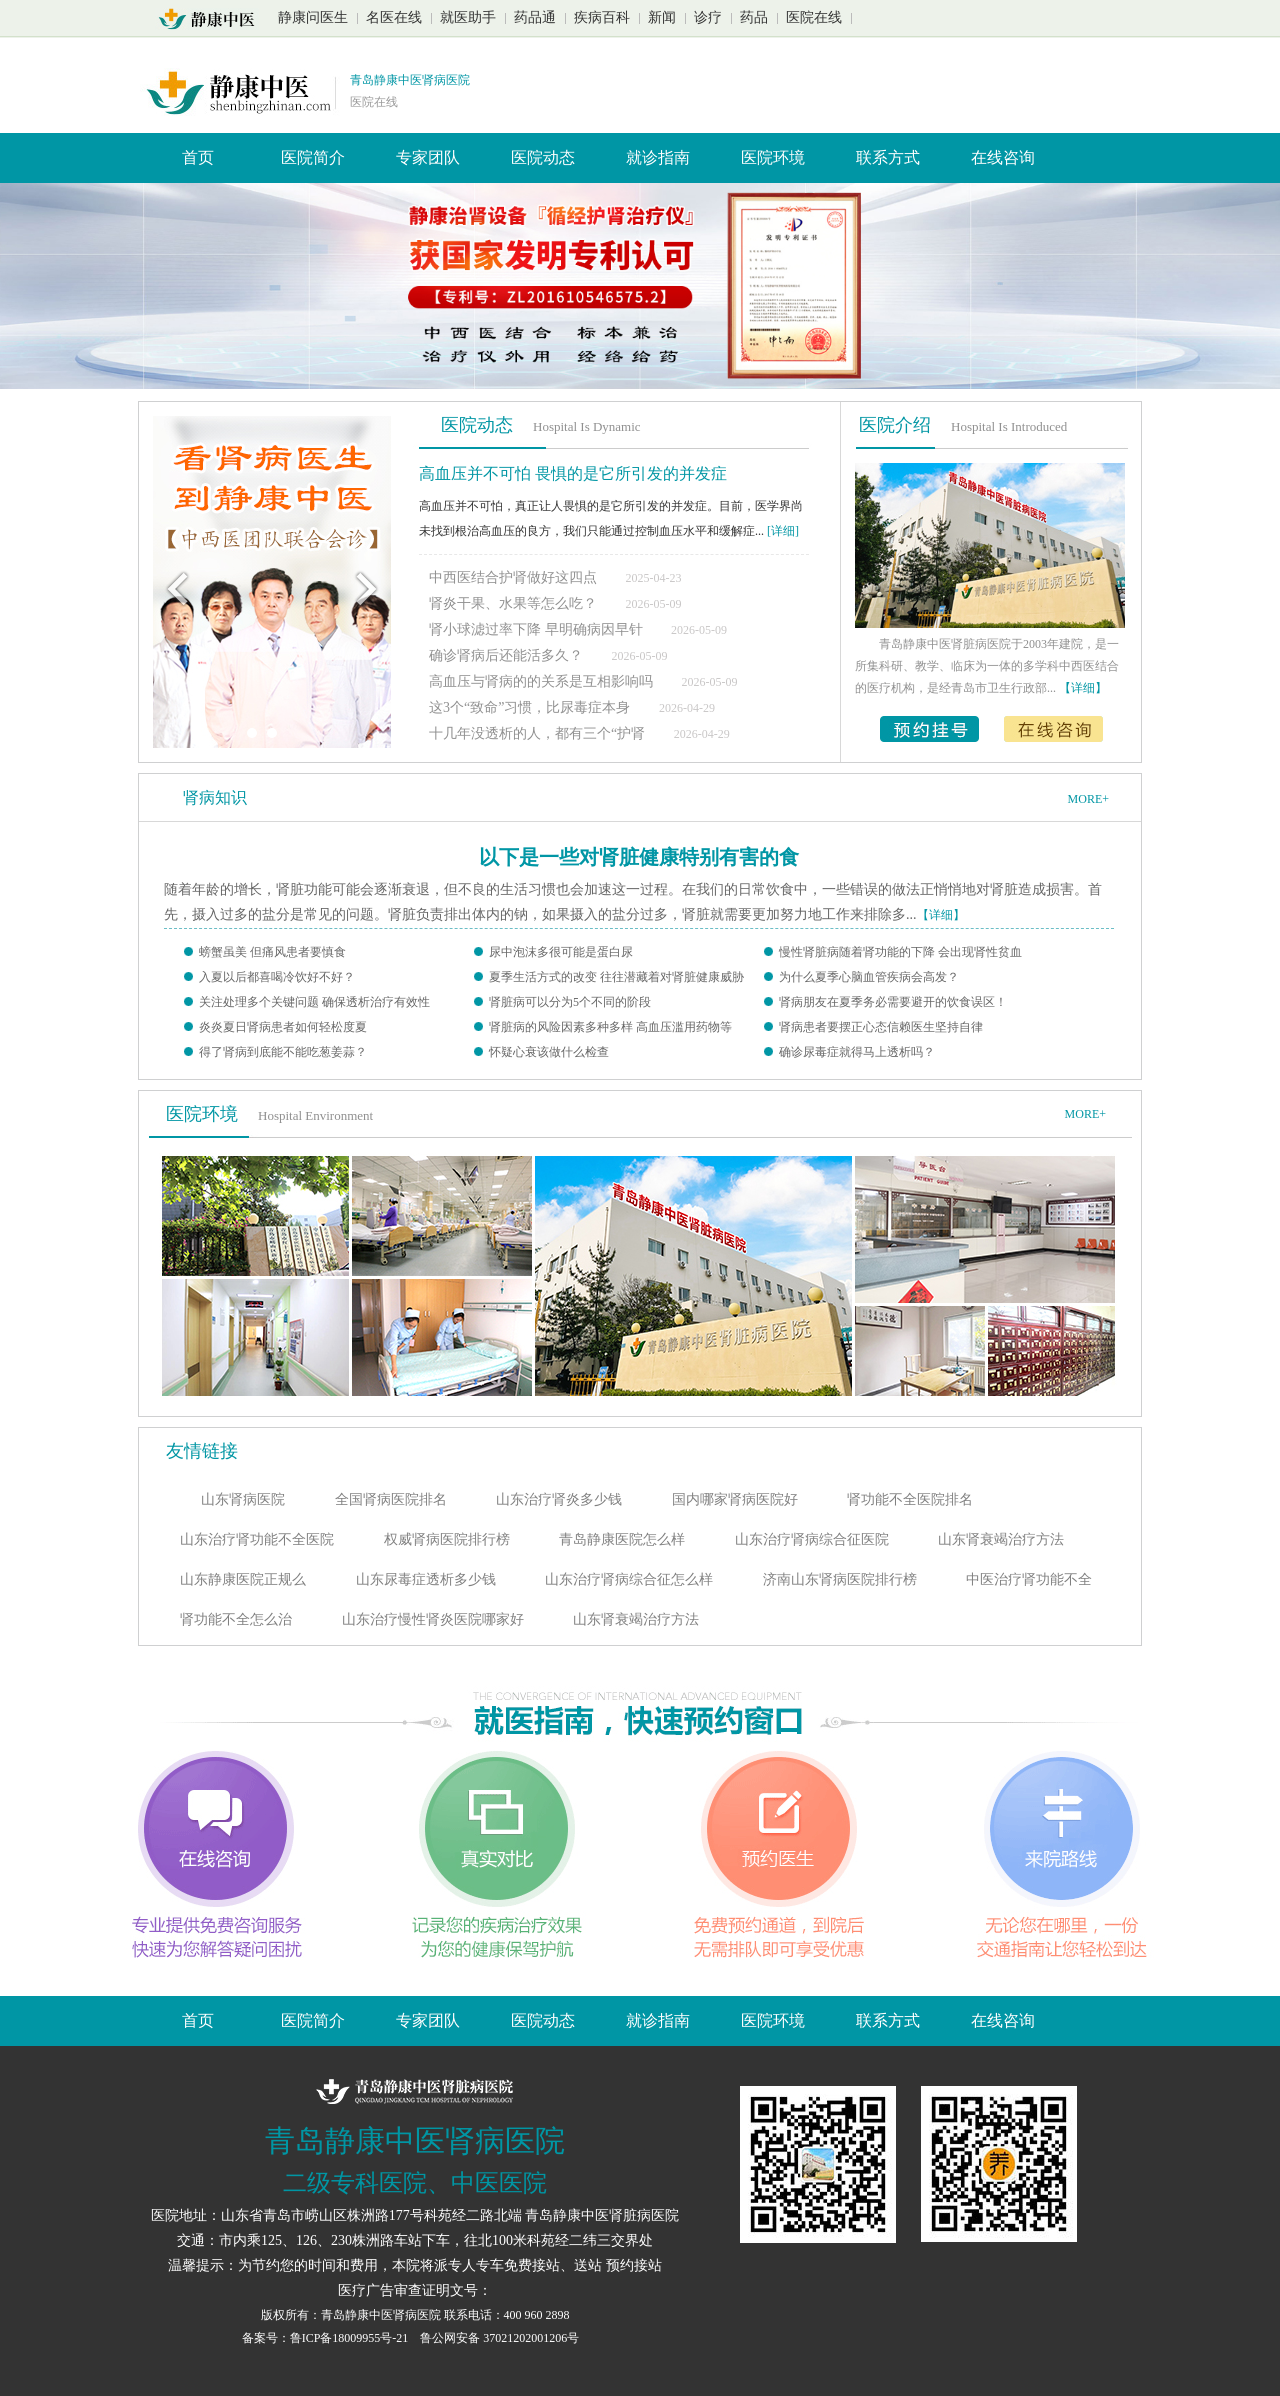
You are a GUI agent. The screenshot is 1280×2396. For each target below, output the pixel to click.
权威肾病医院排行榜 (447, 1539)
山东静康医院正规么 (243, 1579)
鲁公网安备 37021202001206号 (499, 2338)
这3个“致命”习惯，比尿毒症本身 (531, 707)
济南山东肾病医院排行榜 (840, 1579)
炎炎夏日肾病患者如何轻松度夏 (283, 1027)
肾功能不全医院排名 (910, 1499)
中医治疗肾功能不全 (1029, 1579)
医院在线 (814, 17)
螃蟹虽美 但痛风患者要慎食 (272, 952)
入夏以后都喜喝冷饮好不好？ (277, 977)
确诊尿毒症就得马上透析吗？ (857, 1052)
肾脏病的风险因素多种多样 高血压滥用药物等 (610, 1027)
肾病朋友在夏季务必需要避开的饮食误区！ (893, 1002)
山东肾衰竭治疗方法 (1001, 1539)
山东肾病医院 (243, 1499)
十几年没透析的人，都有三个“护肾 (539, 733)
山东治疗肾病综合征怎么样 (629, 1579)
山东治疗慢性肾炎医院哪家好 (433, 1619)
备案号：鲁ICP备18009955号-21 (327, 2338)
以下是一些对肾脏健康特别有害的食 (639, 857)
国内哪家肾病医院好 (735, 1499)
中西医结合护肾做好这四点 (513, 577)
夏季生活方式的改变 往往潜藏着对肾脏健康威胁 (616, 977)
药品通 (535, 17)
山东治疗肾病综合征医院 (812, 1539)
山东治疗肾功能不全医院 (257, 1539)
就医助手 (468, 17)
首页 (198, 157)
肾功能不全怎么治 (236, 1619)
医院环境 (773, 157)
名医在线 (394, 17)
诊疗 (708, 17)
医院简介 (313, 157)
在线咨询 (1003, 157)
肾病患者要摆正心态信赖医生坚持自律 (881, 1027)
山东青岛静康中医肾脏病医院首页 (212, 19)
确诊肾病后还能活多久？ (506, 655)
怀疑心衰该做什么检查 (549, 1052)
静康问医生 (313, 17)
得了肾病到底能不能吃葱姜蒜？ (283, 1052)
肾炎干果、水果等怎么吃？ (513, 603)
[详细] (783, 531)
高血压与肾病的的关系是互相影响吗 (543, 681)
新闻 (662, 17)
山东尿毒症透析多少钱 (426, 1579)
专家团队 (428, 157)
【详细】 (941, 915)
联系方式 (888, 157)
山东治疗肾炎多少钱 (559, 1499)
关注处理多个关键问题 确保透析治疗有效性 (314, 1002)
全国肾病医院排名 (391, 1499)
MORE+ (1088, 799)
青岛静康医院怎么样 (622, 1539)
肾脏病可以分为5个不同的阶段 (570, 1002)
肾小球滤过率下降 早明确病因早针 (537, 629)
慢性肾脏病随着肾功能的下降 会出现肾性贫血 (900, 952)
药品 (754, 17)
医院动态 (543, 157)
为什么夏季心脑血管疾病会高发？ (869, 977)
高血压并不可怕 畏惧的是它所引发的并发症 (573, 473)
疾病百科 (602, 17)
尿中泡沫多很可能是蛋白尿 (561, 952)
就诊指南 (658, 157)
